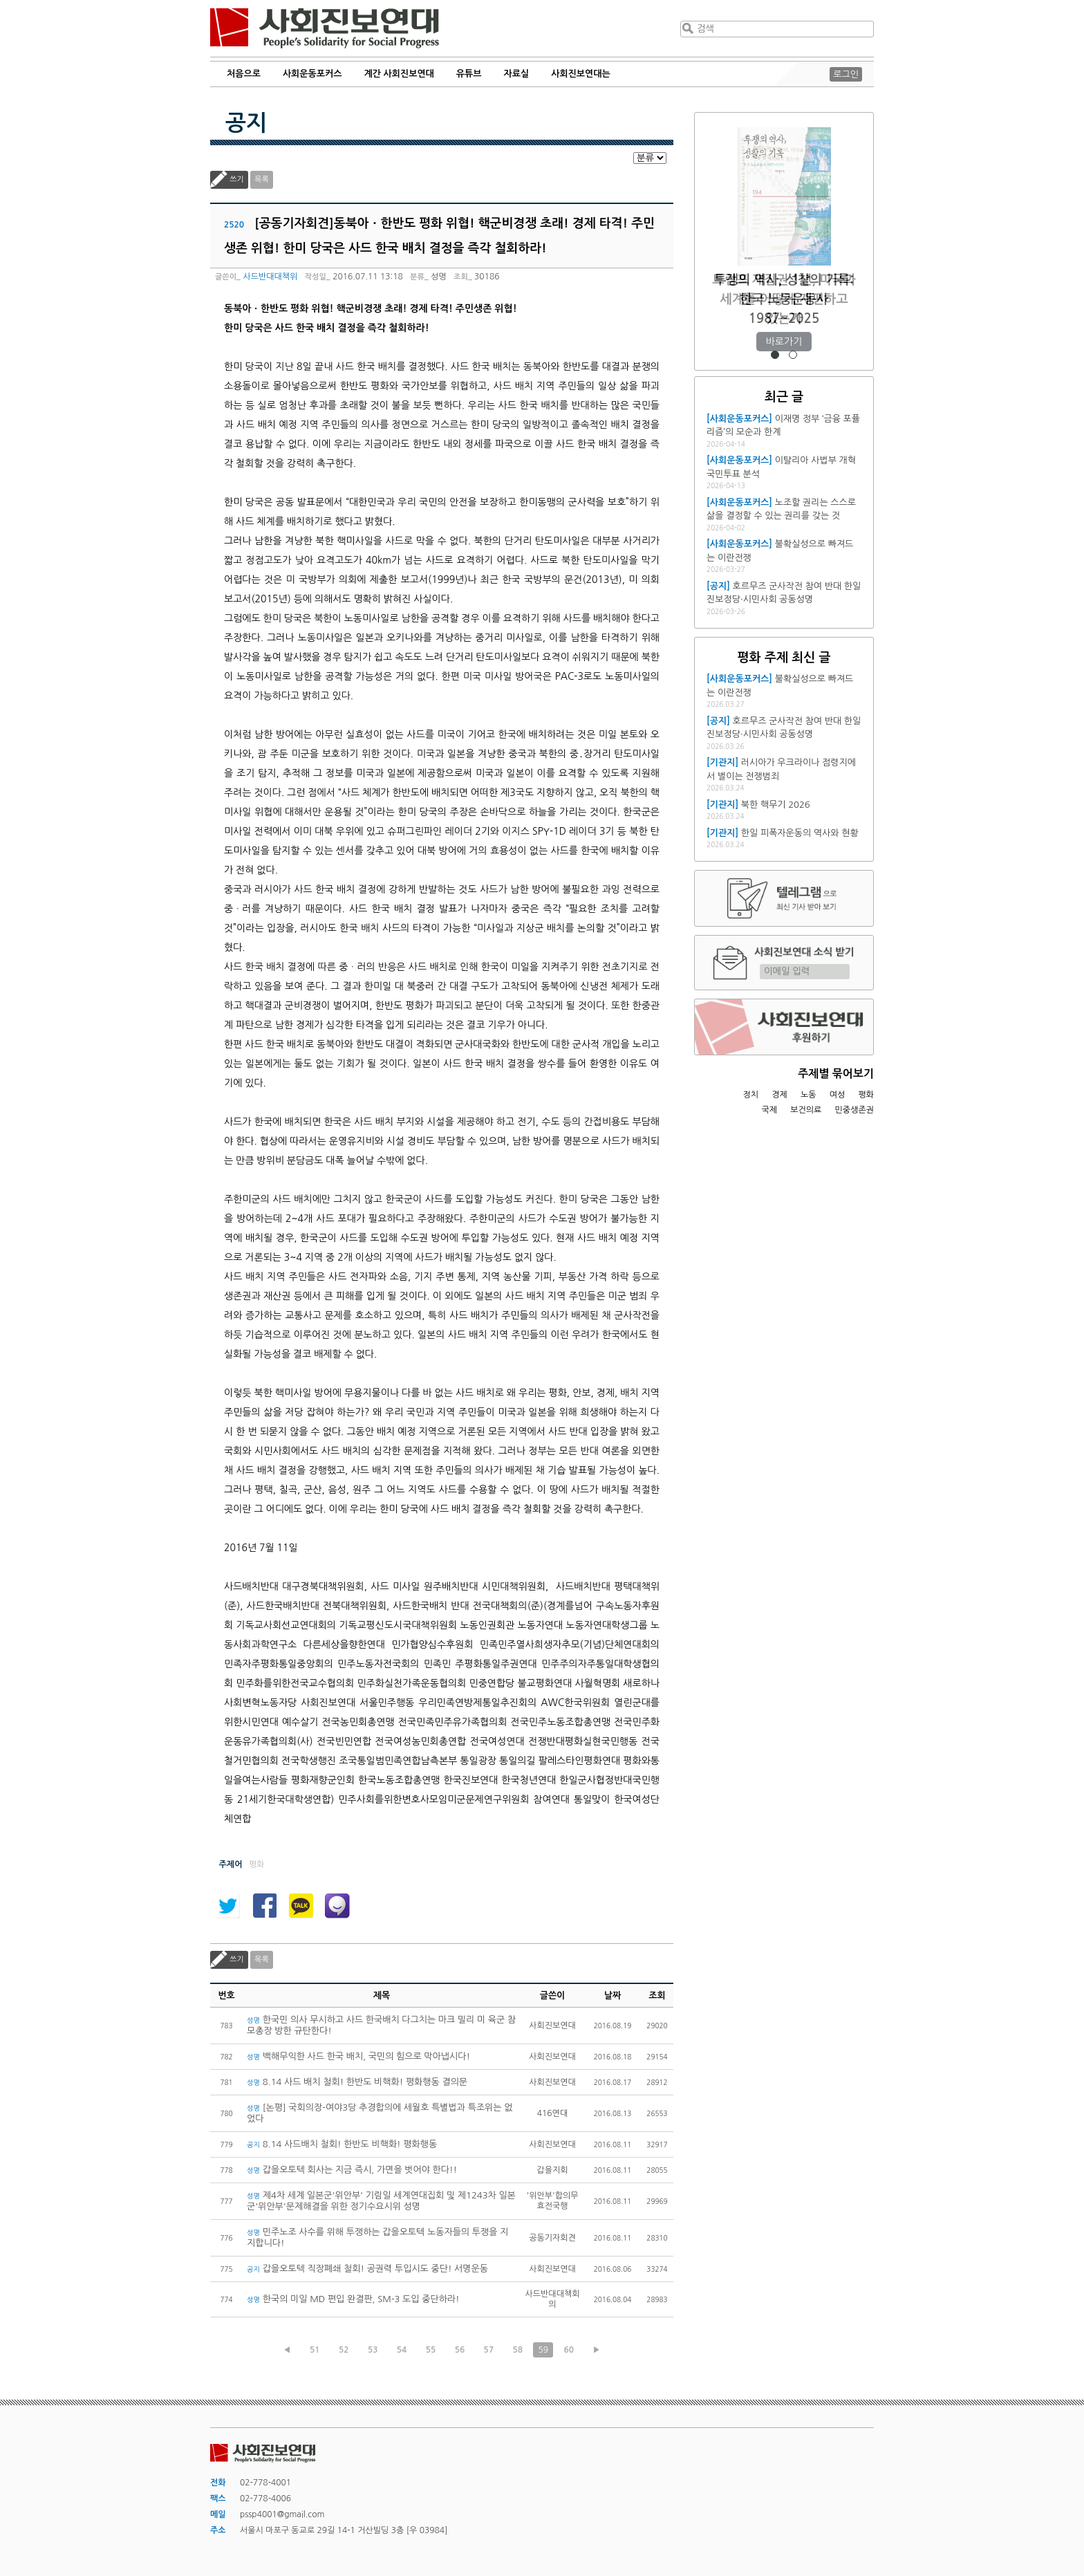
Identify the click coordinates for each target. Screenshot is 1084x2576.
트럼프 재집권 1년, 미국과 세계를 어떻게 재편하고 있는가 (783, 299)
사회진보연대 (324, 28)
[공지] (718, 586)
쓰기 (237, 179)
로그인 (846, 74)
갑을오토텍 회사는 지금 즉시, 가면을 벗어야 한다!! (352, 2169)
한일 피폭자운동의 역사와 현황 (800, 832)
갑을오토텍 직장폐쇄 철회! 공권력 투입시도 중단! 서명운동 (367, 2268)
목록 (261, 179)
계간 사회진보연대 (398, 73)
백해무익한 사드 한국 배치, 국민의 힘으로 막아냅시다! (358, 2056)
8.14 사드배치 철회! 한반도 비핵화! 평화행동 (342, 2144)
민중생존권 (854, 1110)
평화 (866, 1095)
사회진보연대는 (580, 73)
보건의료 (805, 1110)
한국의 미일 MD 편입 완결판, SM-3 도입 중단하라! (353, 2299)
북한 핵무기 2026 (775, 804)
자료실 (517, 73)
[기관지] (722, 762)
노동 (808, 1095)
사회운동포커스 (312, 73)
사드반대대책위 (270, 276)
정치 (750, 1095)
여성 (837, 1095)
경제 (779, 1095)
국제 (770, 1110)
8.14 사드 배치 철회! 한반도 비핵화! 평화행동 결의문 (357, 2081)
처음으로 (244, 73)
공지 (246, 123)
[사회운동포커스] (739, 418)
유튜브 (469, 73)
